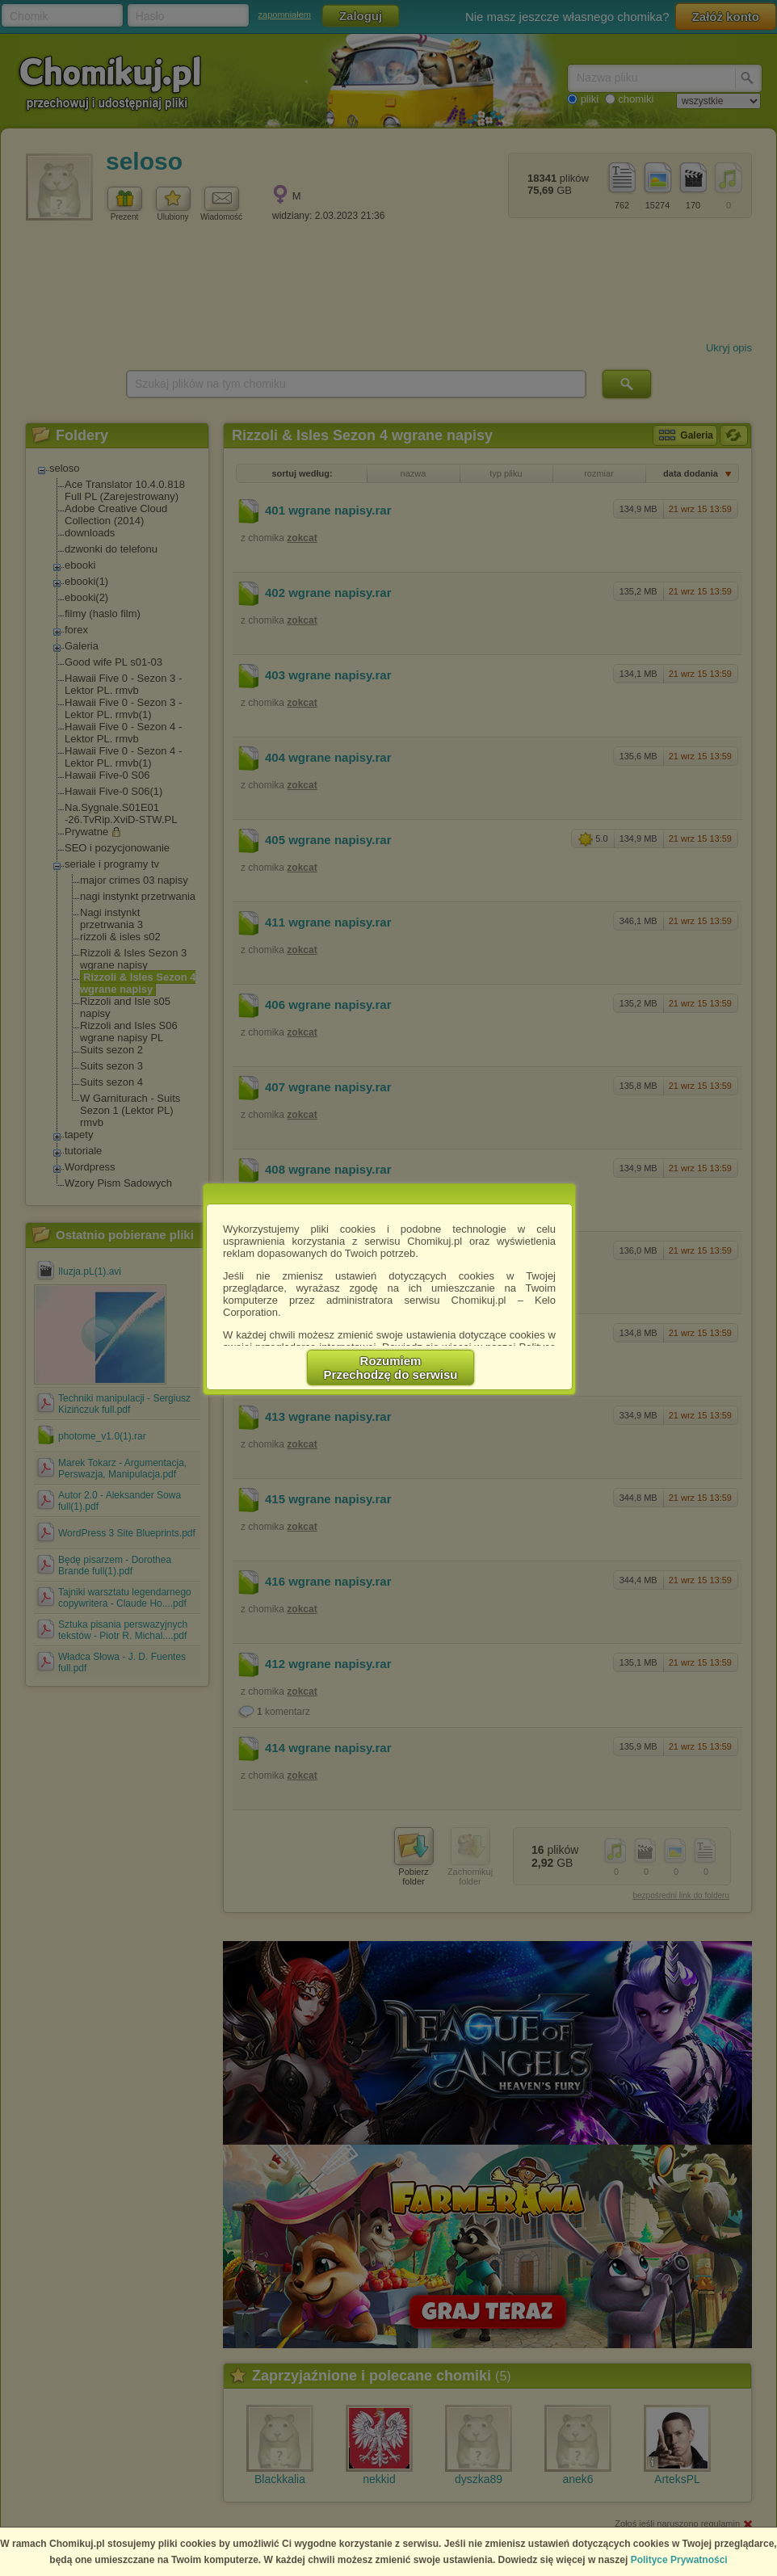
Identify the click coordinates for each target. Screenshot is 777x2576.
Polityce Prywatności (679, 2559)
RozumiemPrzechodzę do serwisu (391, 1367)
